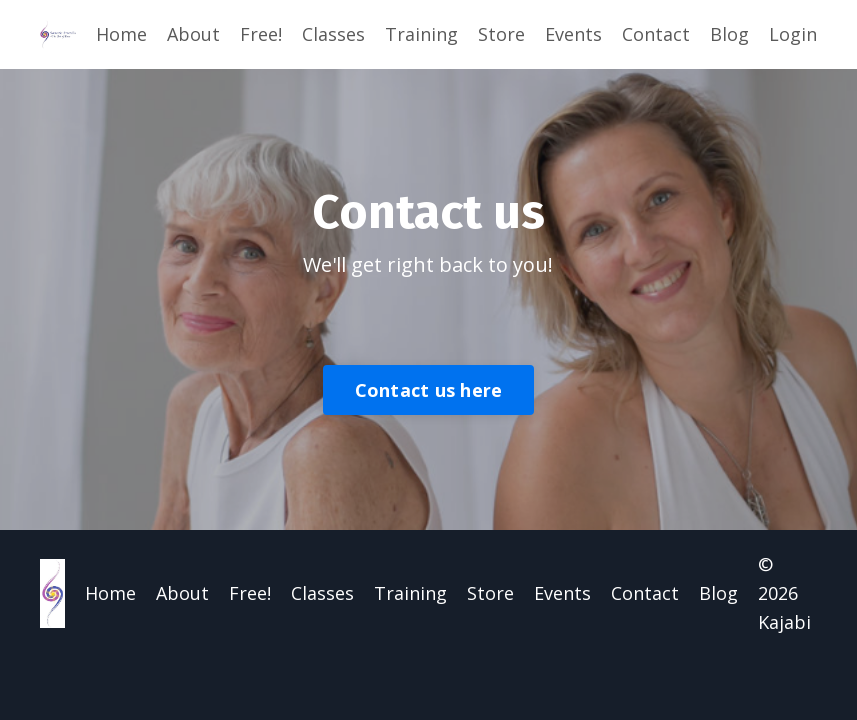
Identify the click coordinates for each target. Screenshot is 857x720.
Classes (333, 34)
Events (573, 34)
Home (121, 34)
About (193, 34)
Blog (729, 34)
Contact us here (429, 390)
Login (793, 34)
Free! (261, 34)
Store (501, 34)
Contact (656, 34)
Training (421, 34)
